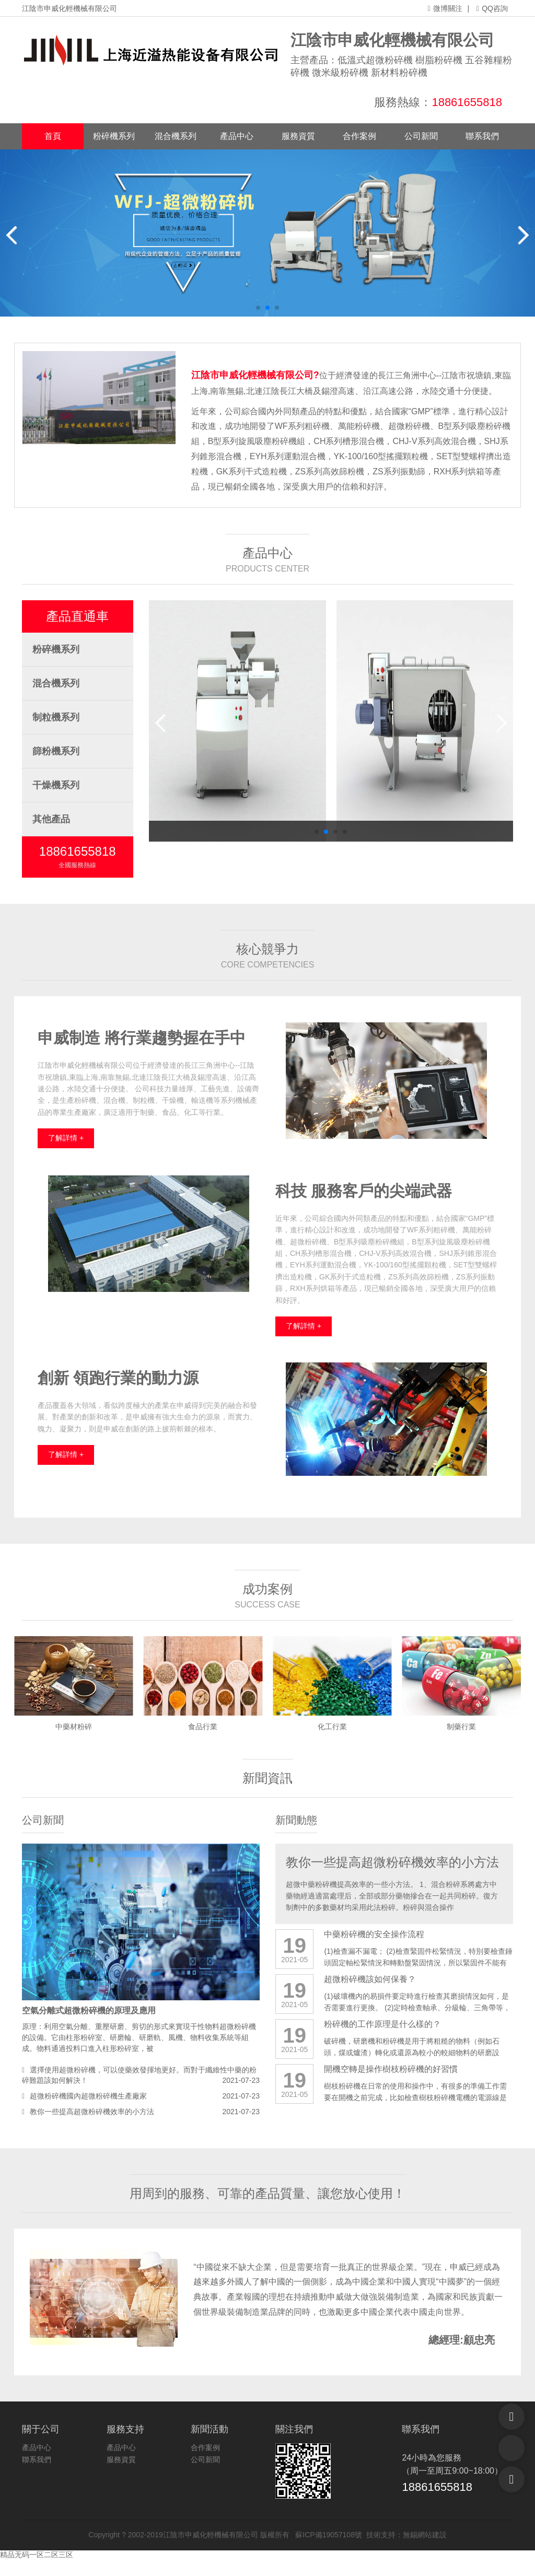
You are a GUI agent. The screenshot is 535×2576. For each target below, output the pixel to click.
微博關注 (444, 8)
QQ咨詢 (492, 8)
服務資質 (298, 136)
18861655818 (467, 102)
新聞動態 (296, 1820)
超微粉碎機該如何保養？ (370, 1979)
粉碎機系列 (114, 136)
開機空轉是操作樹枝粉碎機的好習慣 (391, 2069)
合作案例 (359, 136)
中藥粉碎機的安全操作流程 (374, 1934)
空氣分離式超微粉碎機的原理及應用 (89, 2010)
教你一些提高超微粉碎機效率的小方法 (92, 2111)
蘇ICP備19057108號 (325, 2535)
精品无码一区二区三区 (36, 2554)
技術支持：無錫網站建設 (404, 2535)
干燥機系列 (55, 785)
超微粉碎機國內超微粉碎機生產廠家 (88, 2096)
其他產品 (51, 819)
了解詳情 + (66, 1138)
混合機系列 (175, 136)
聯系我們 (482, 136)
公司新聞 (421, 136)
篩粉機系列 (55, 751)
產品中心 (236, 136)
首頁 (52, 136)
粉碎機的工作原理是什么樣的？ (382, 2024)
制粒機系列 (55, 717)
